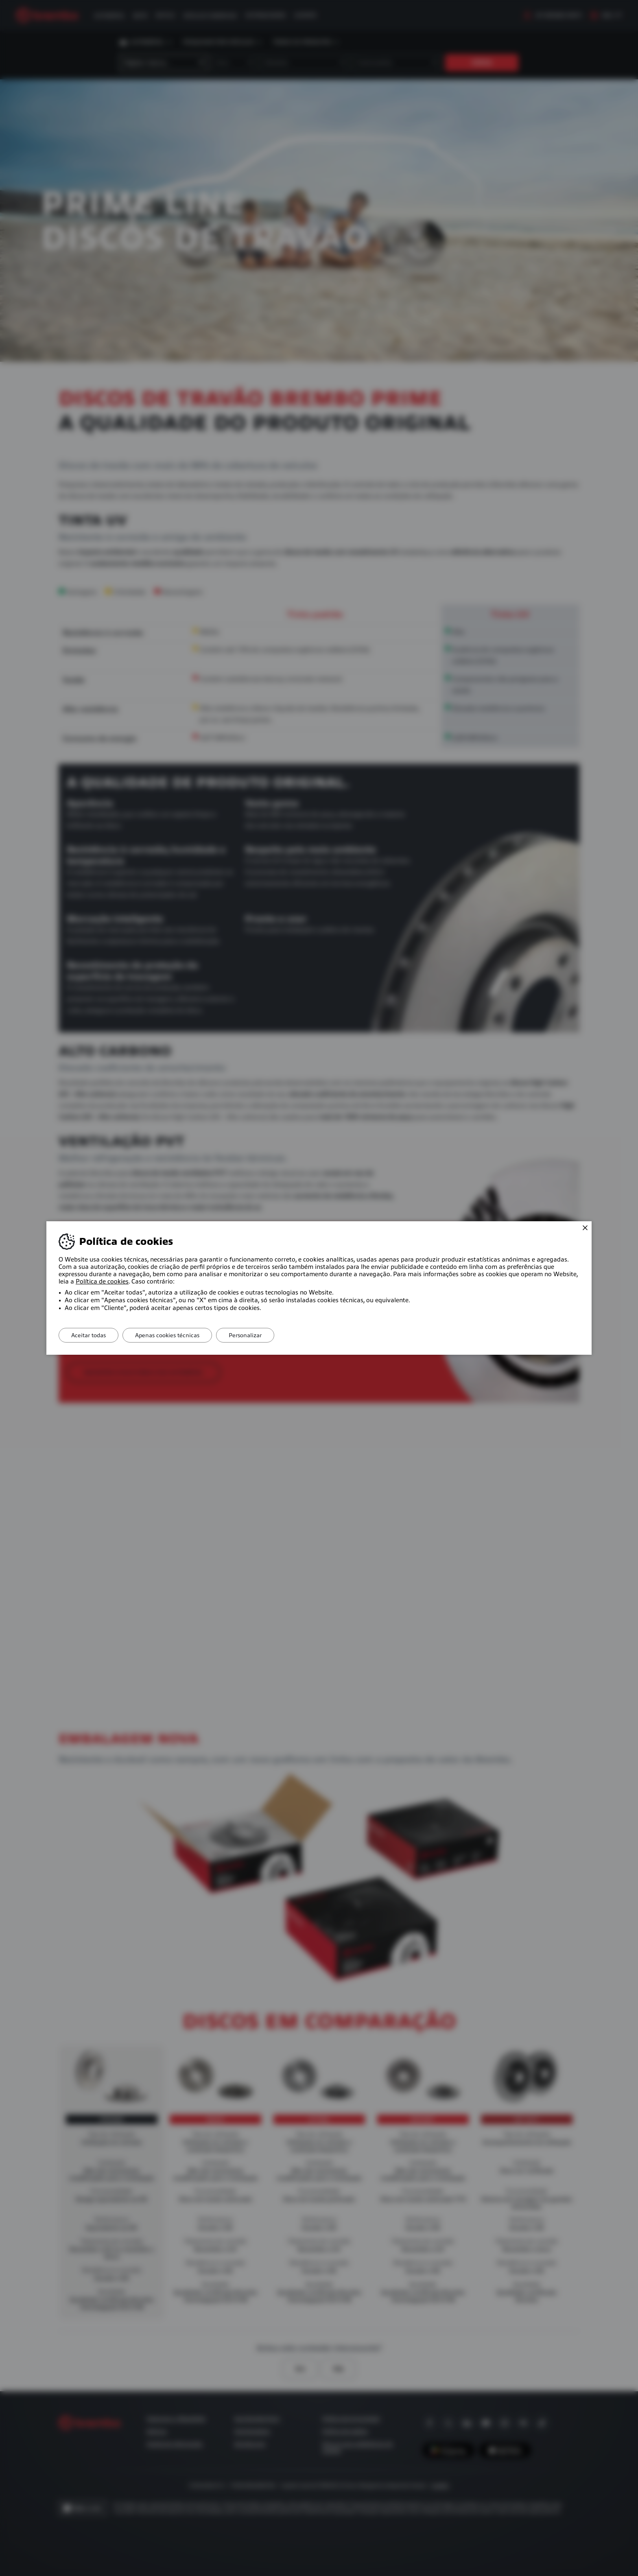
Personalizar (245, 1335)
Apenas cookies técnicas (167, 1335)
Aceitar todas (88, 1335)
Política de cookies (102, 1281)
